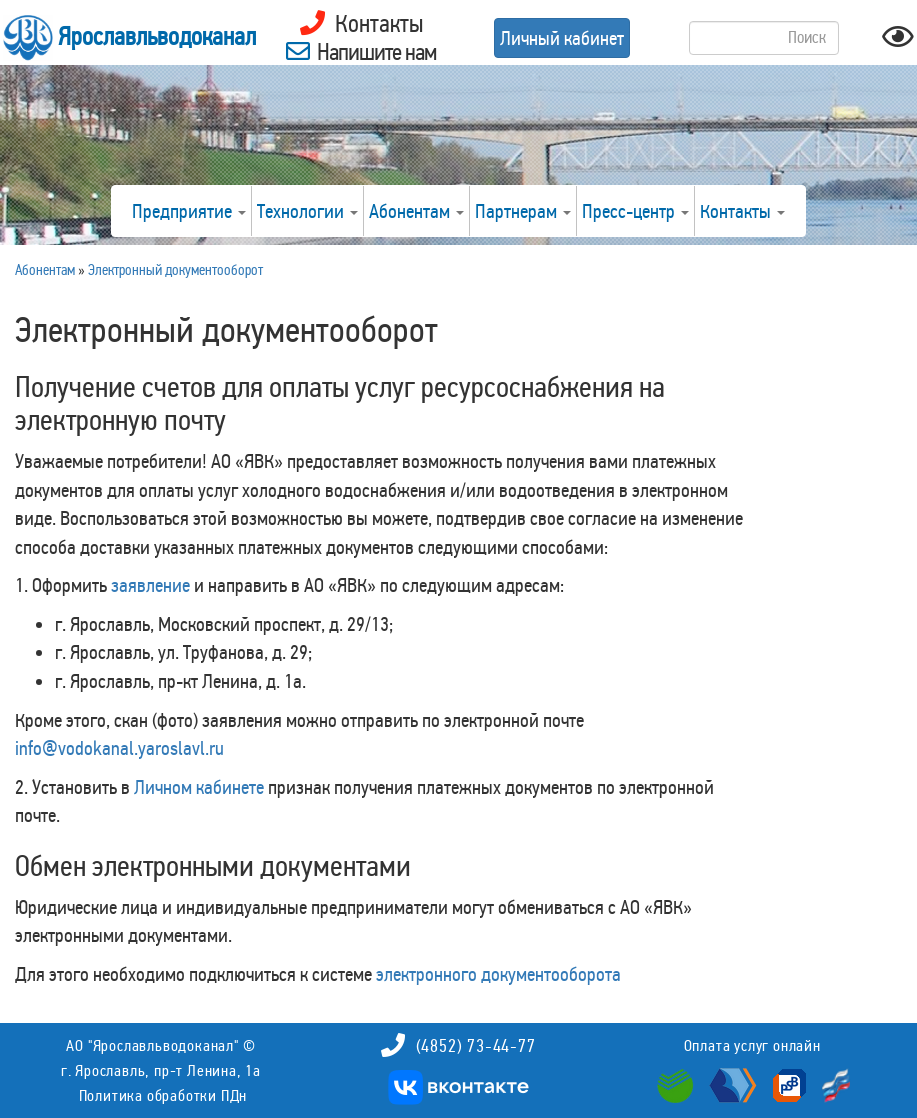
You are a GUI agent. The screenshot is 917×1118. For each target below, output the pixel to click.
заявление (150, 585)
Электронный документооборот (175, 270)
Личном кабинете (199, 787)
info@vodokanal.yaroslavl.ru (119, 748)
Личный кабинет (562, 38)
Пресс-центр (635, 211)
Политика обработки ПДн (163, 1095)
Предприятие (189, 211)
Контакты (742, 211)
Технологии (307, 211)
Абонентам (416, 211)
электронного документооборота (498, 974)
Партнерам (523, 211)
